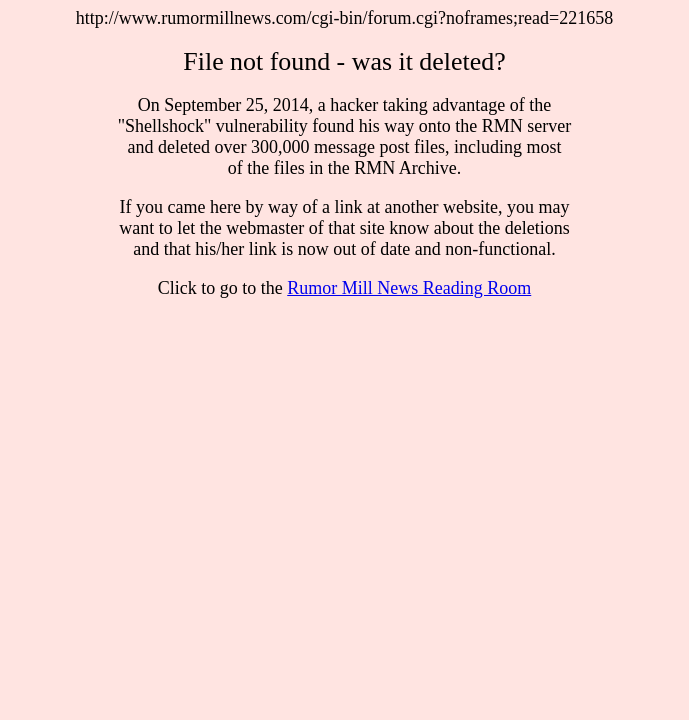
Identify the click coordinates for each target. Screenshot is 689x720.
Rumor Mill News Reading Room (409, 288)
